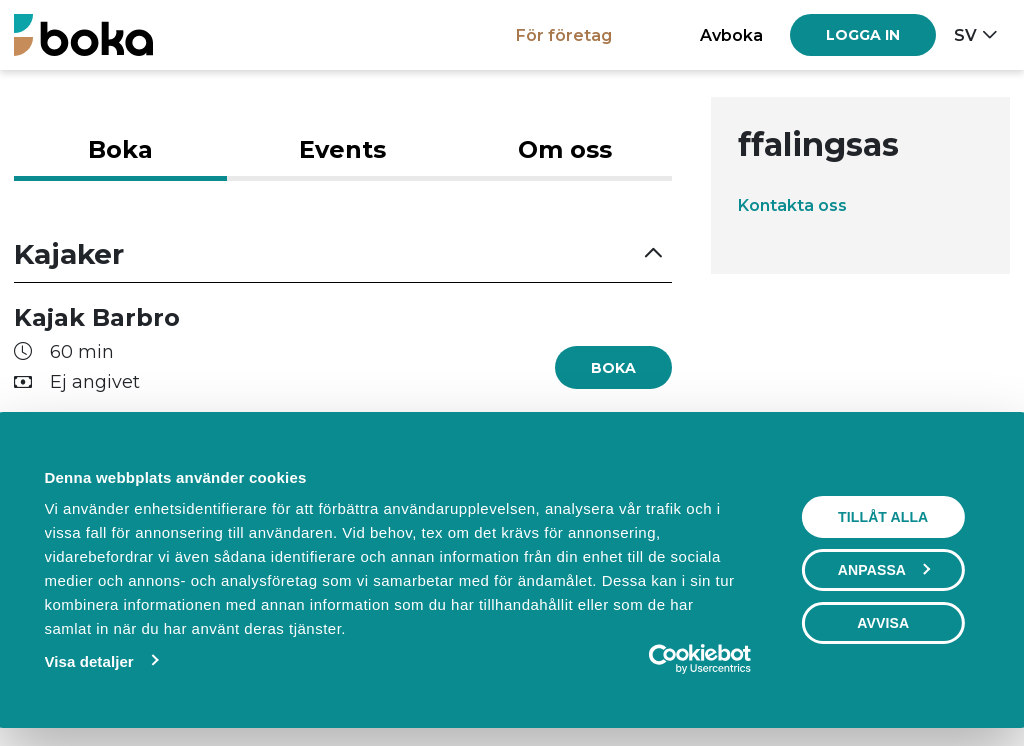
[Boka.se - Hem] (83, 34)
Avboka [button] (731, 35)
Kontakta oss (792, 205)
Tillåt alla (883, 517)
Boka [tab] (120, 149)
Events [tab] (342, 149)
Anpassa (884, 570)
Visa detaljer (88, 661)
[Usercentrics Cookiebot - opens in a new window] (663, 659)
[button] (343, 254)
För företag (564, 35)
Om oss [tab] (565, 149)
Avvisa (883, 623)
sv (965, 35)
